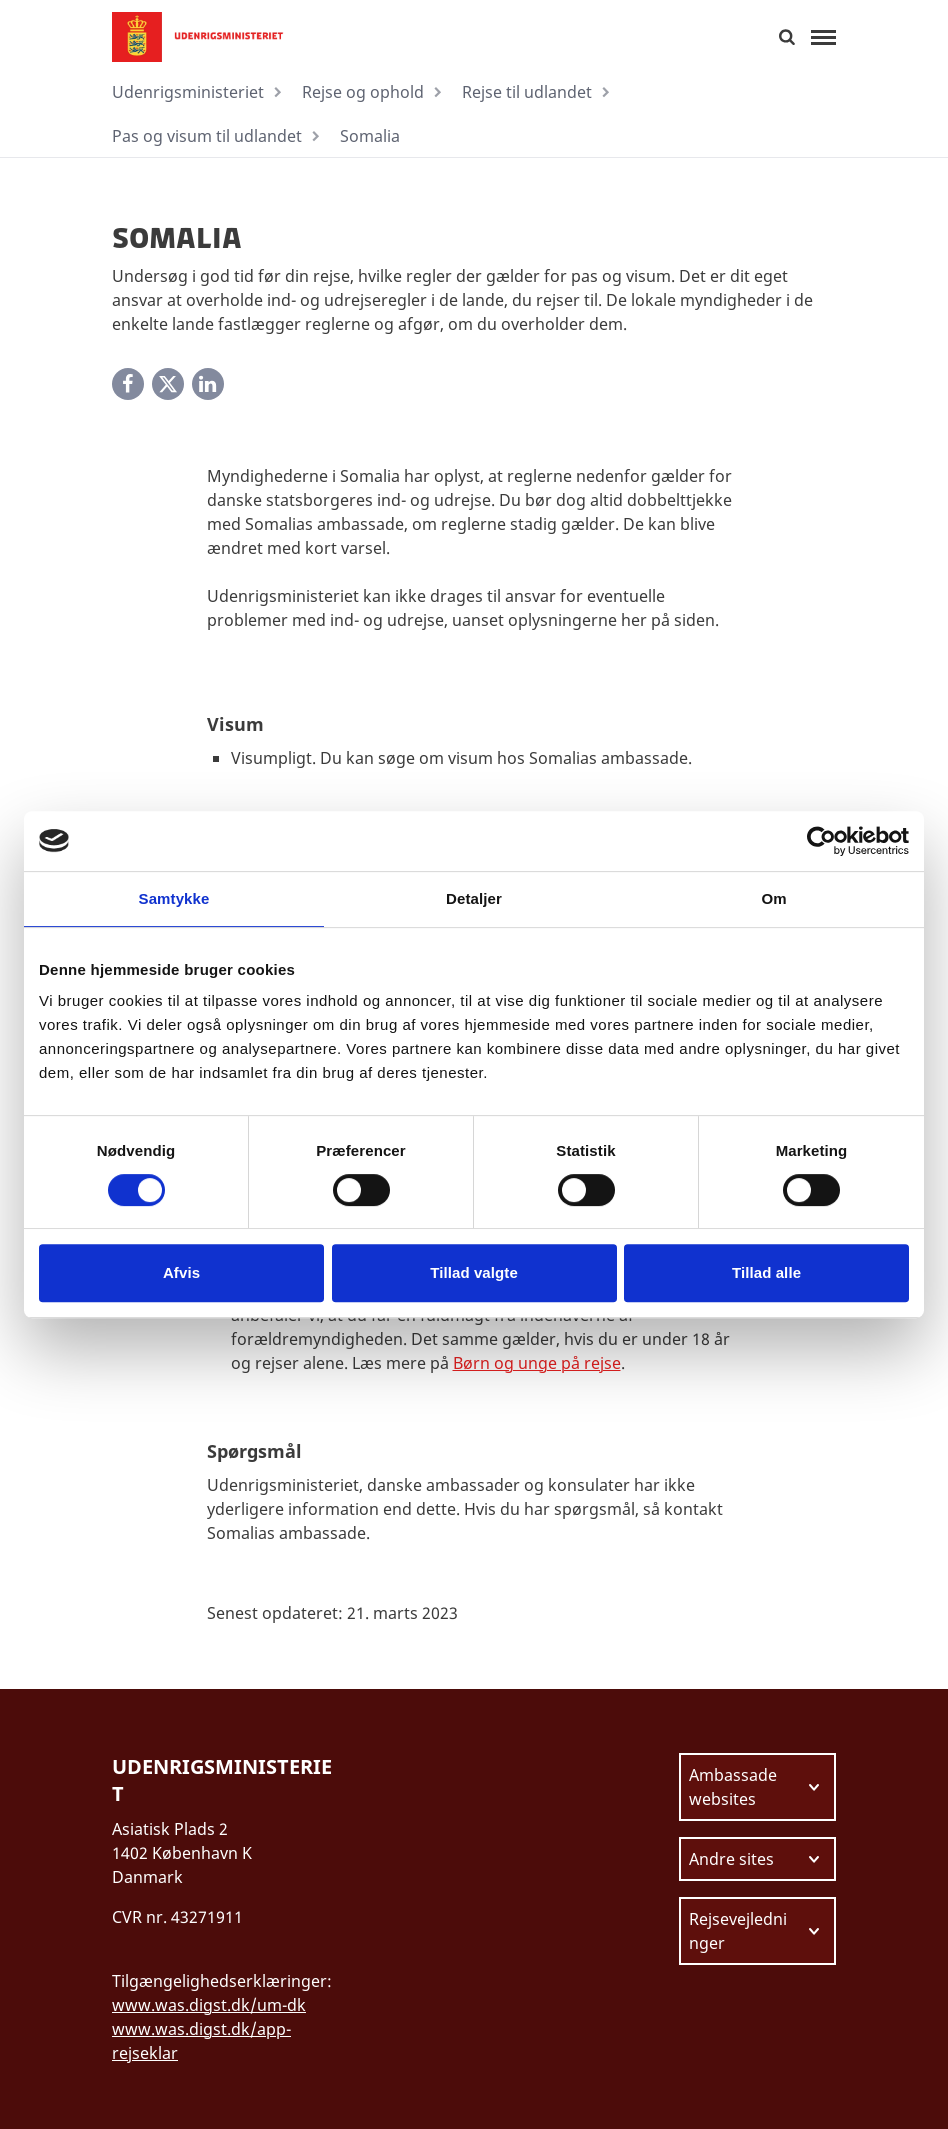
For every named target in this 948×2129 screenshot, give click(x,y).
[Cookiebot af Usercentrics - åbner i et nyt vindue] (821, 841)
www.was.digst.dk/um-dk (209, 2005)
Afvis (181, 1272)
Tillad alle (766, 1272)
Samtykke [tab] (174, 898)
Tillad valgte (474, 1272)
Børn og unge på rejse (537, 1363)
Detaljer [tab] (474, 898)
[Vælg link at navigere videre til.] (757, 1787)
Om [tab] (773, 898)
